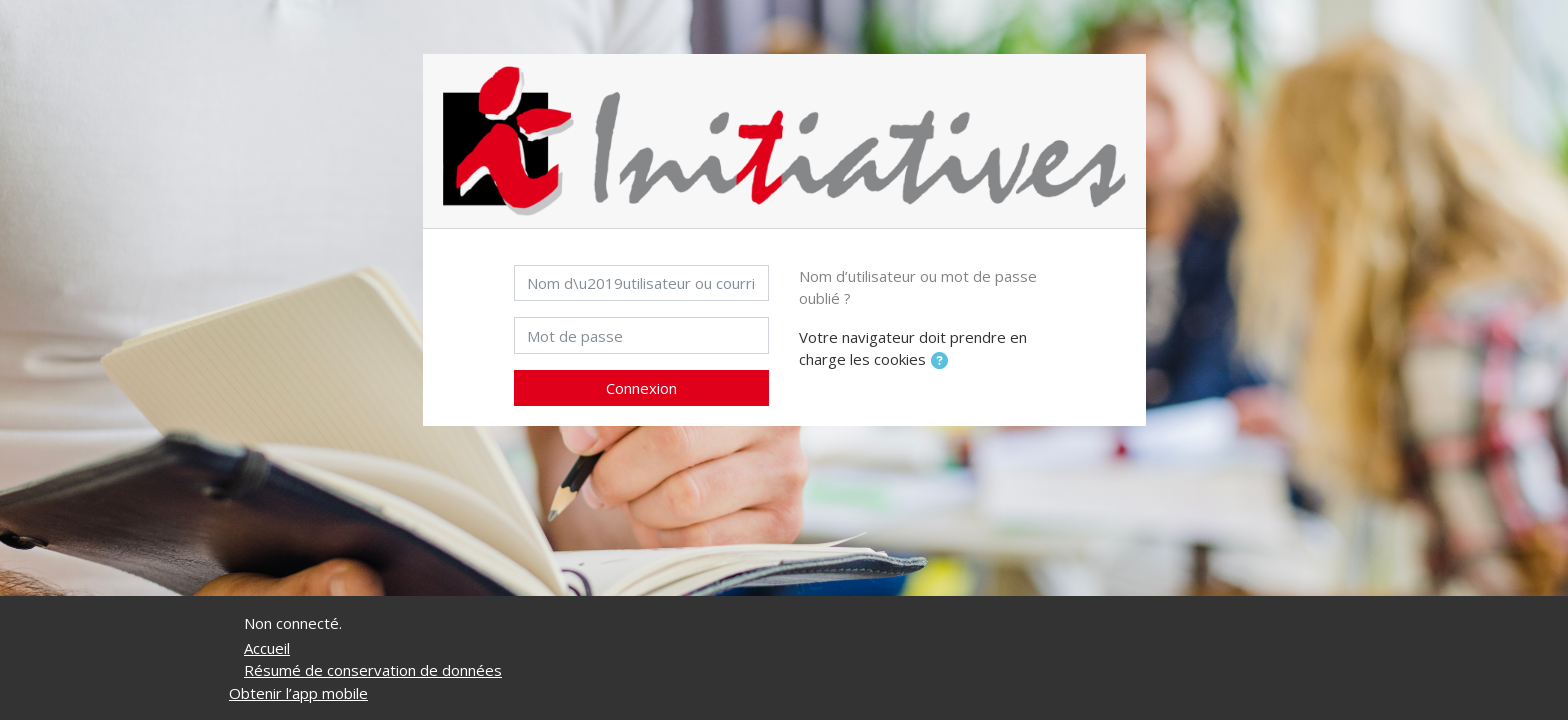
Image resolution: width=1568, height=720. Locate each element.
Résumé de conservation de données (373, 670)
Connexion (641, 388)
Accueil (267, 648)
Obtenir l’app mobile (298, 693)
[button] (943, 361)
